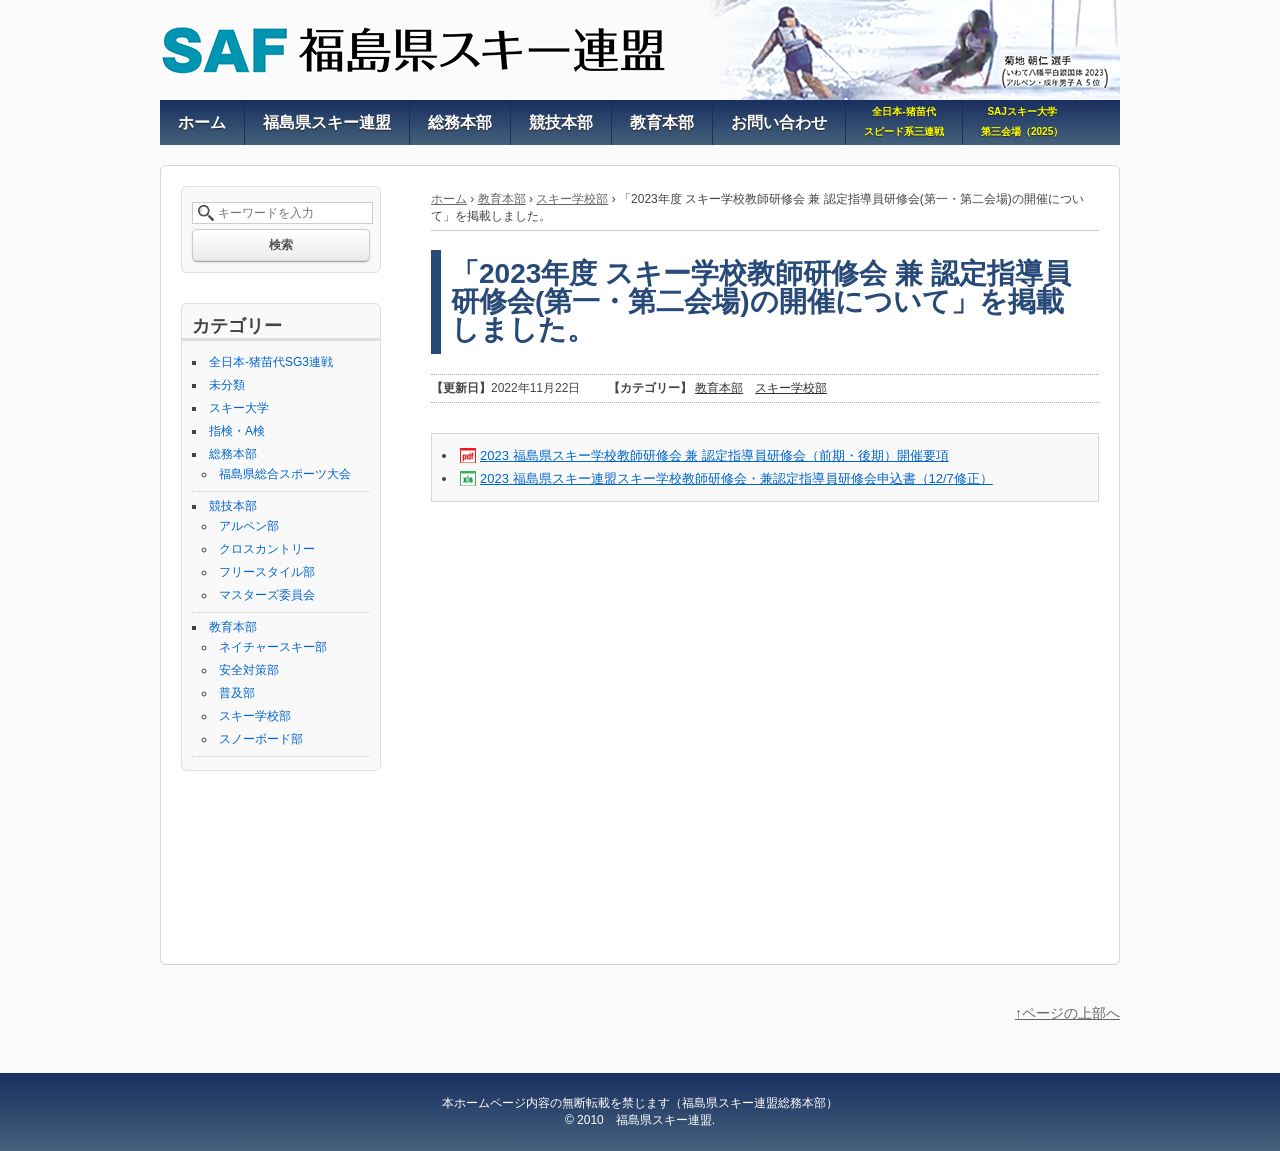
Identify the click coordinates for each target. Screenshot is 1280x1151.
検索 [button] (281, 245)
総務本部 (233, 454)
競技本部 (233, 506)
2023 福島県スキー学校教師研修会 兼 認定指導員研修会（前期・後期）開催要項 (714, 455)
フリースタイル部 (267, 572)
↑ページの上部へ (1067, 1013)
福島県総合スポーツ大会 (285, 474)
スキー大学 (239, 408)
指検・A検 (237, 431)
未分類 (227, 385)
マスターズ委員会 (267, 595)
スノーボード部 (261, 739)
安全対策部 (249, 670)
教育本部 (502, 199)
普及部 (237, 693)
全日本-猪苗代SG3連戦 (271, 362)
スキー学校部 (572, 199)
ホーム (449, 199)
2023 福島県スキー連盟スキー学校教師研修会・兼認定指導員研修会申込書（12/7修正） (736, 478)
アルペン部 (249, 526)
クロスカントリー (267, 549)
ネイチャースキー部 (273, 647)
